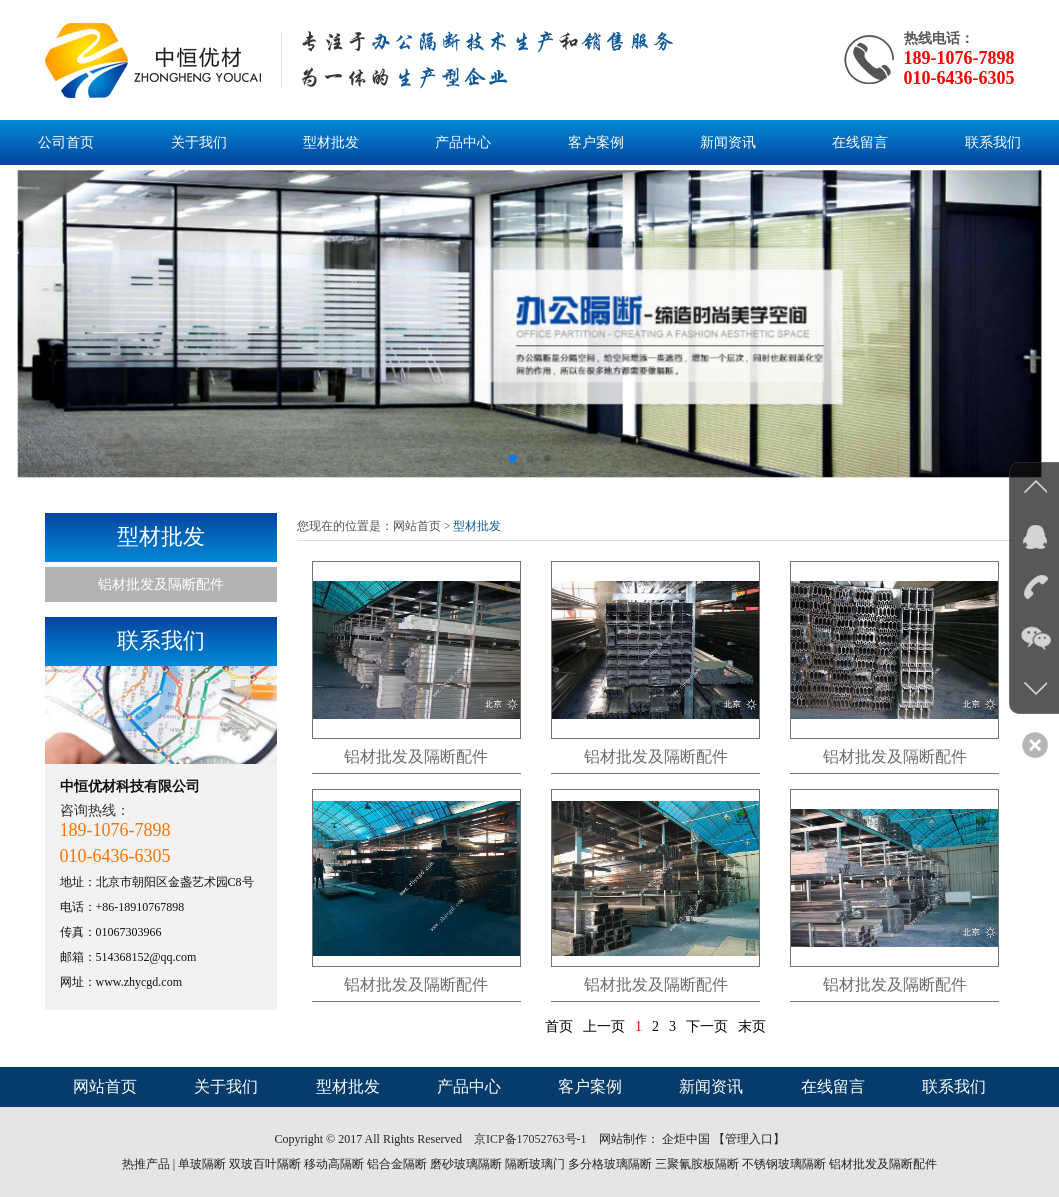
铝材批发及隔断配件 (161, 584)
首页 (559, 1026)
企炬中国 (686, 1139)
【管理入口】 (749, 1139)
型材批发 (331, 142)
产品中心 (463, 142)
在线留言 (860, 142)
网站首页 (417, 526)
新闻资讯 (728, 142)
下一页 (707, 1026)
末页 (752, 1026)
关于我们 (199, 142)
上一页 (604, 1026)
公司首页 (66, 142)
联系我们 (993, 142)
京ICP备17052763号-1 (532, 1139)
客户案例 (596, 142)
